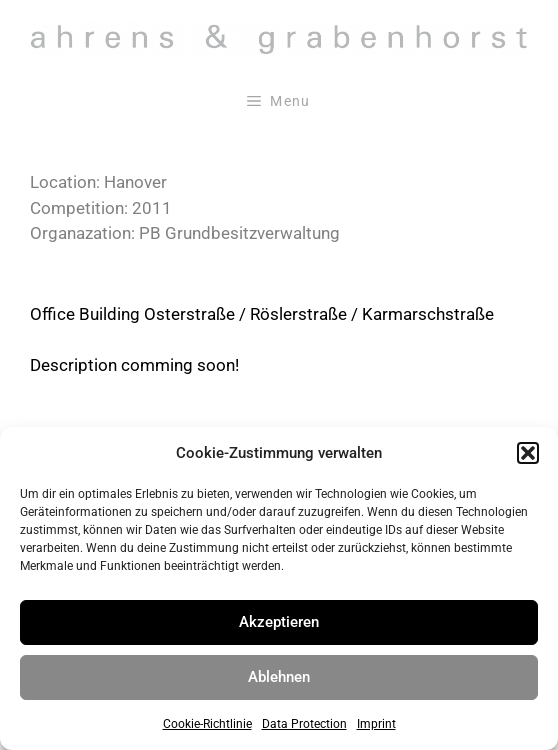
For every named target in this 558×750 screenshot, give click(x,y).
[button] (528, 453)
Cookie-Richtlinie (207, 724)
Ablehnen (279, 677)
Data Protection (304, 724)
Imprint (376, 724)
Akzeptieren (279, 622)
